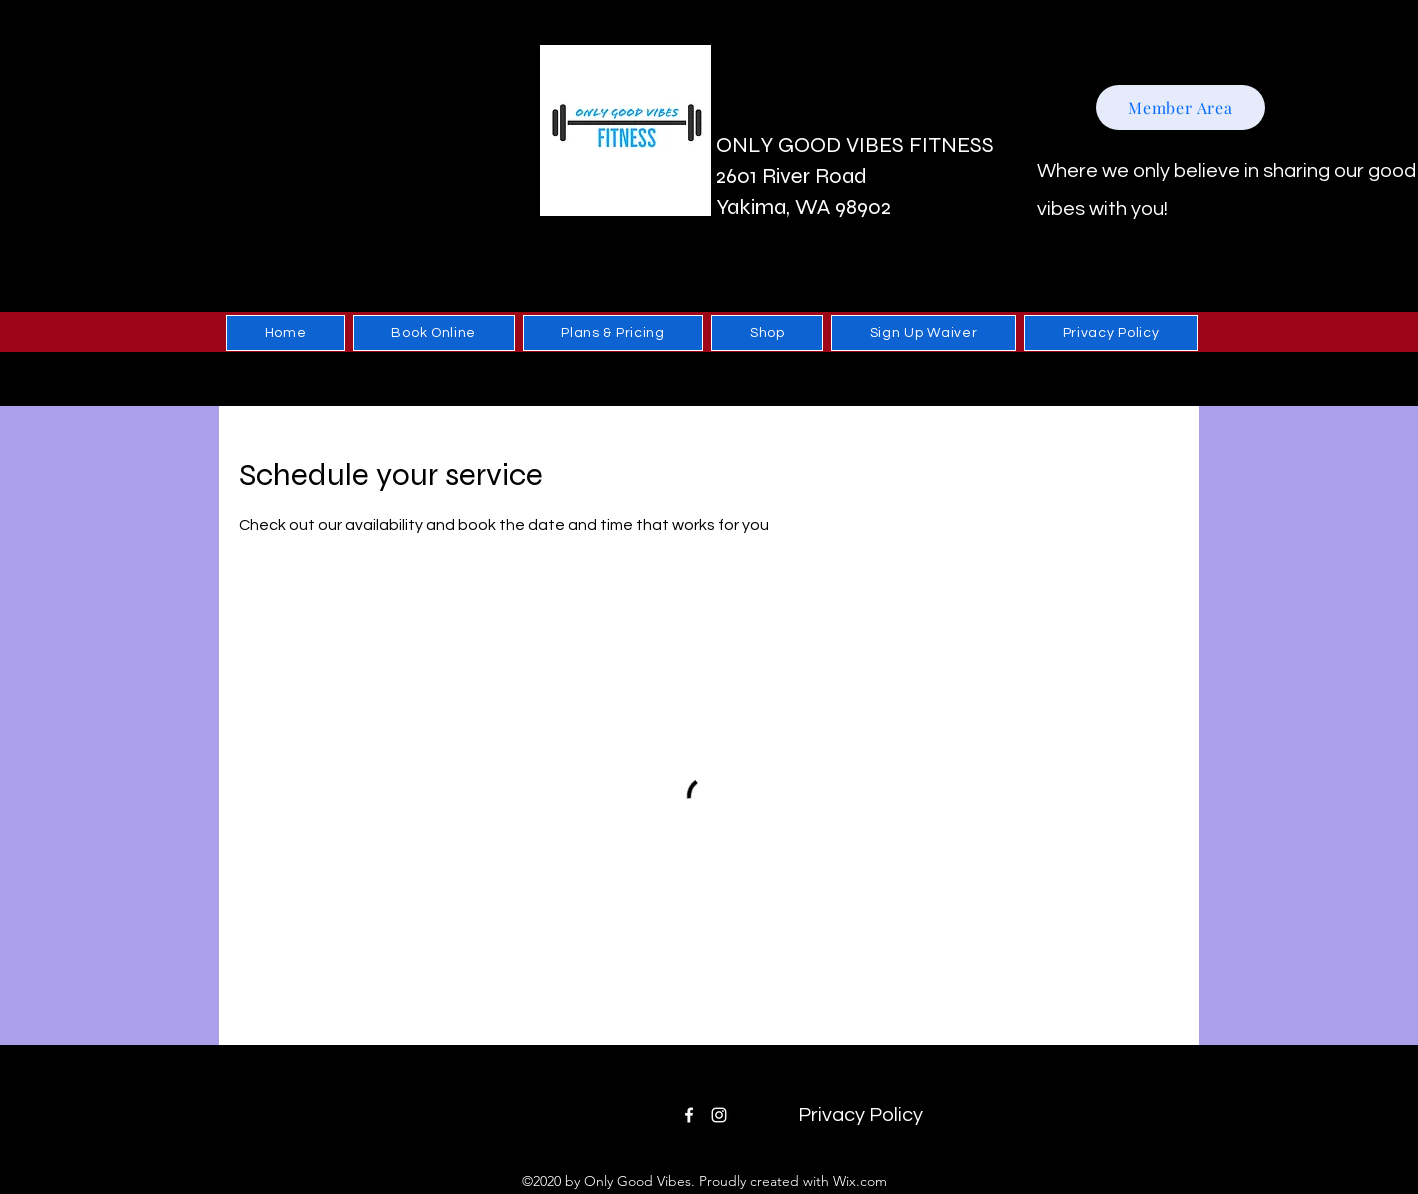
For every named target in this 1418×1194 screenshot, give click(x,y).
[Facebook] (689, 1115)
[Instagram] (719, 1115)
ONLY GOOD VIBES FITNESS (855, 145)
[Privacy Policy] (860, 1115)
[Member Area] (1180, 107)
